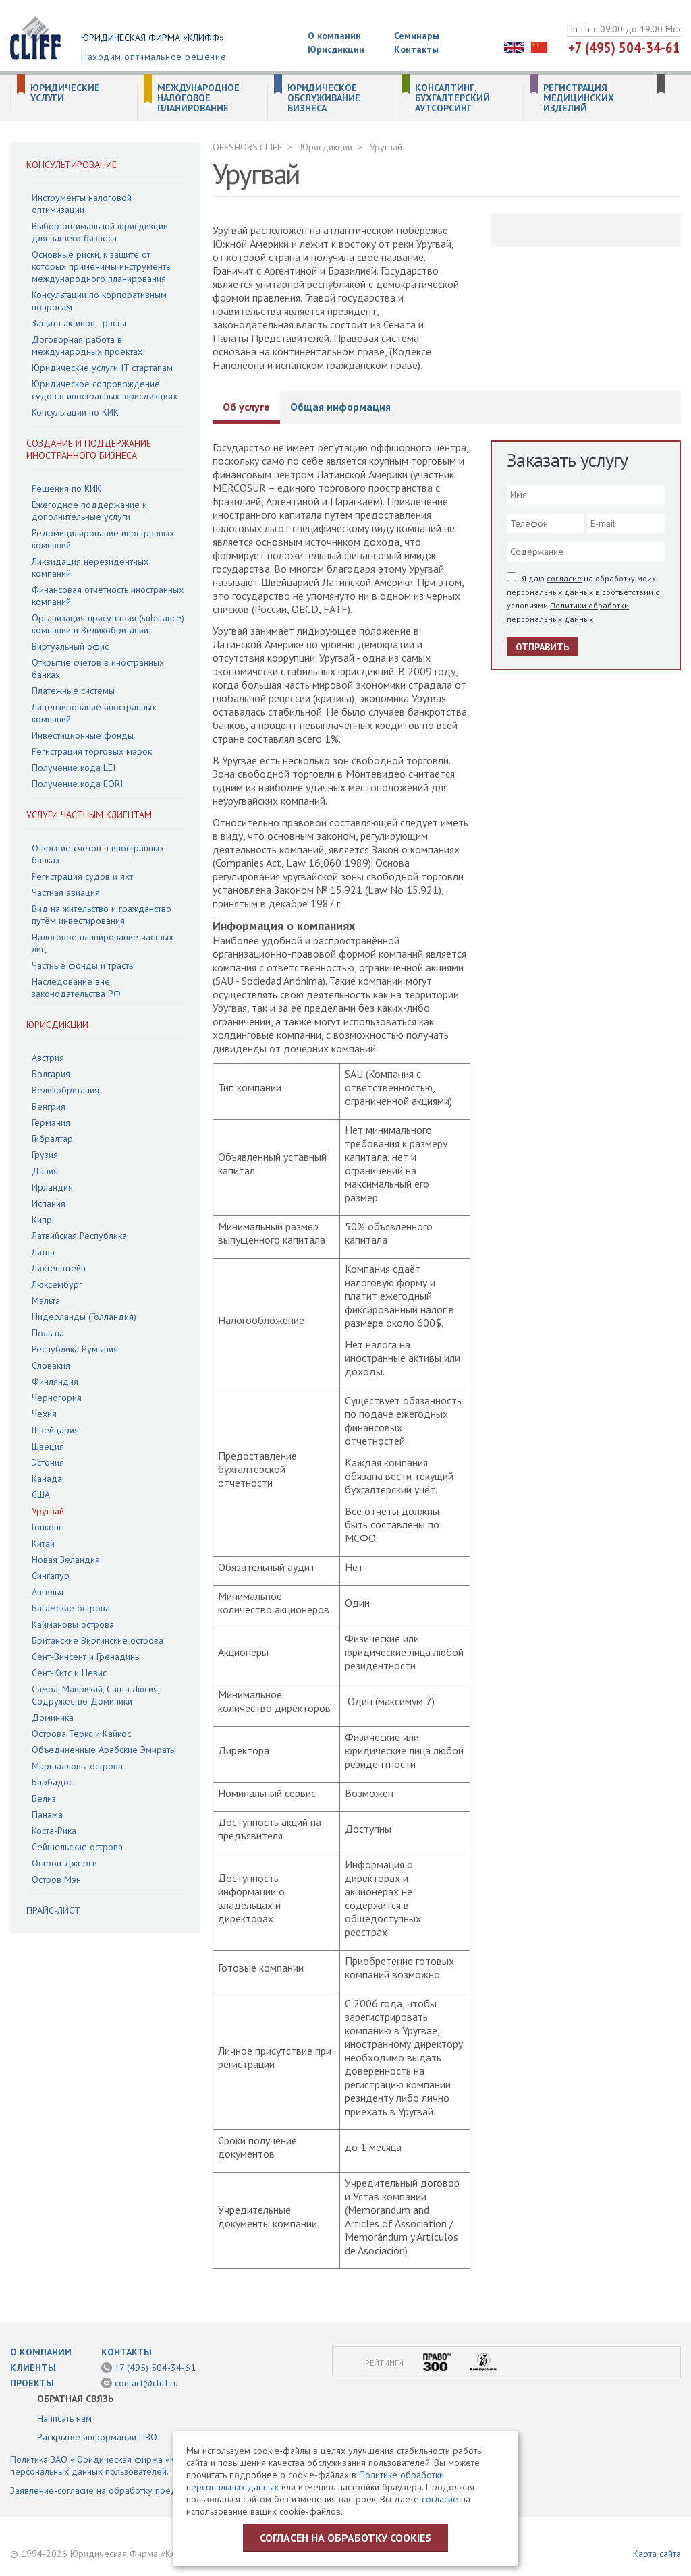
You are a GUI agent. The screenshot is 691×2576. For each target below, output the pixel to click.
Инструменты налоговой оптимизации (82, 204)
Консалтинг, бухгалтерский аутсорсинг (452, 98)
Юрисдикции (336, 49)
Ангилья (47, 1592)
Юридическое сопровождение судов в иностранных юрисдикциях (104, 390)
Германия (51, 1122)
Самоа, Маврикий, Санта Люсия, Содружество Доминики (95, 1695)
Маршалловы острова (77, 1766)
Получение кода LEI (73, 768)
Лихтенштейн (59, 1268)
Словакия (51, 1365)
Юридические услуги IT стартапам (102, 368)
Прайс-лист (53, 1910)
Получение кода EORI (77, 784)
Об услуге (246, 406)
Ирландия (52, 1187)
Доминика (53, 1717)
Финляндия (55, 1381)
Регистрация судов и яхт (82, 876)
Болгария (51, 1074)
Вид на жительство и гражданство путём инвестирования (101, 915)
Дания (45, 1171)
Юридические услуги (65, 93)
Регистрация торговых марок (92, 751)
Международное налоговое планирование (198, 98)
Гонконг (47, 1527)
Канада (47, 1478)
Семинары (416, 36)
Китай (43, 1543)
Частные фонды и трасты (83, 965)
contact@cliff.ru (146, 2383)
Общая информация (340, 406)
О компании (334, 36)
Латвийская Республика (79, 1236)
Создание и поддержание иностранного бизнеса (88, 449)
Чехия (44, 1414)
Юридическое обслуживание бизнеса (323, 98)
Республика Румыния (75, 1349)
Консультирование (71, 165)
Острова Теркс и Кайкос (81, 1733)
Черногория (57, 1398)
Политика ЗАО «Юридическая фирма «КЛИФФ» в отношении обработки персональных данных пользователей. (159, 2465)
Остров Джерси (64, 1863)
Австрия (48, 1058)
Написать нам (64, 2418)
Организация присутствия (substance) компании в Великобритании (108, 624)
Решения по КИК (66, 488)
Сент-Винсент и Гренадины (86, 1657)
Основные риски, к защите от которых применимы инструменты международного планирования (102, 266)
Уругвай (48, 1511)
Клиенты (33, 2368)
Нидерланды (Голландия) (84, 1317)
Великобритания (65, 1090)
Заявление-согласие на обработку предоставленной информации (147, 2490)
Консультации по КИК (75, 412)
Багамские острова (71, 1608)
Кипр (42, 1219)
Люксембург (57, 1284)
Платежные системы (73, 691)
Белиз (44, 1798)
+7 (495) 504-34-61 (624, 47)
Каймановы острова (73, 1624)
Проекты (32, 2383)
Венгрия (48, 1106)
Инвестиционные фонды (83, 735)
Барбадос (52, 1782)
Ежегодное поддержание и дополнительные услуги (89, 510)
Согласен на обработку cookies (345, 2537)
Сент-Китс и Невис (69, 1673)
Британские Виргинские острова (97, 1640)
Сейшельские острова (77, 1847)
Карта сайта (657, 2554)
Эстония (48, 1462)
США (41, 1495)
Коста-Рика (54, 1831)
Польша (48, 1333)
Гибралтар (52, 1139)
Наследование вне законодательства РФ (76, 987)
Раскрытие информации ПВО (97, 2437)
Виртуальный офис (70, 646)
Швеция (48, 1446)
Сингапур (51, 1576)
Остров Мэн (56, 1879)
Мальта (46, 1300)
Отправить (542, 647)
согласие (564, 578)
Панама (47, 1814)
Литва (43, 1252)
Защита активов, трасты (79, 323)
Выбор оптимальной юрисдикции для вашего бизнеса (100, 232)
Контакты (416, 49)
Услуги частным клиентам (89, 815)
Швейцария (55, 1430)
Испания (48, 1203)
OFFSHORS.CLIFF (247, 147)
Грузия (45, 1155)
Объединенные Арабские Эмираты (104, 1750)
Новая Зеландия (66, 1559)
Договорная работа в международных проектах (87, 345)
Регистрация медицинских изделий (578, 98)
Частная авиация (66, 892)
